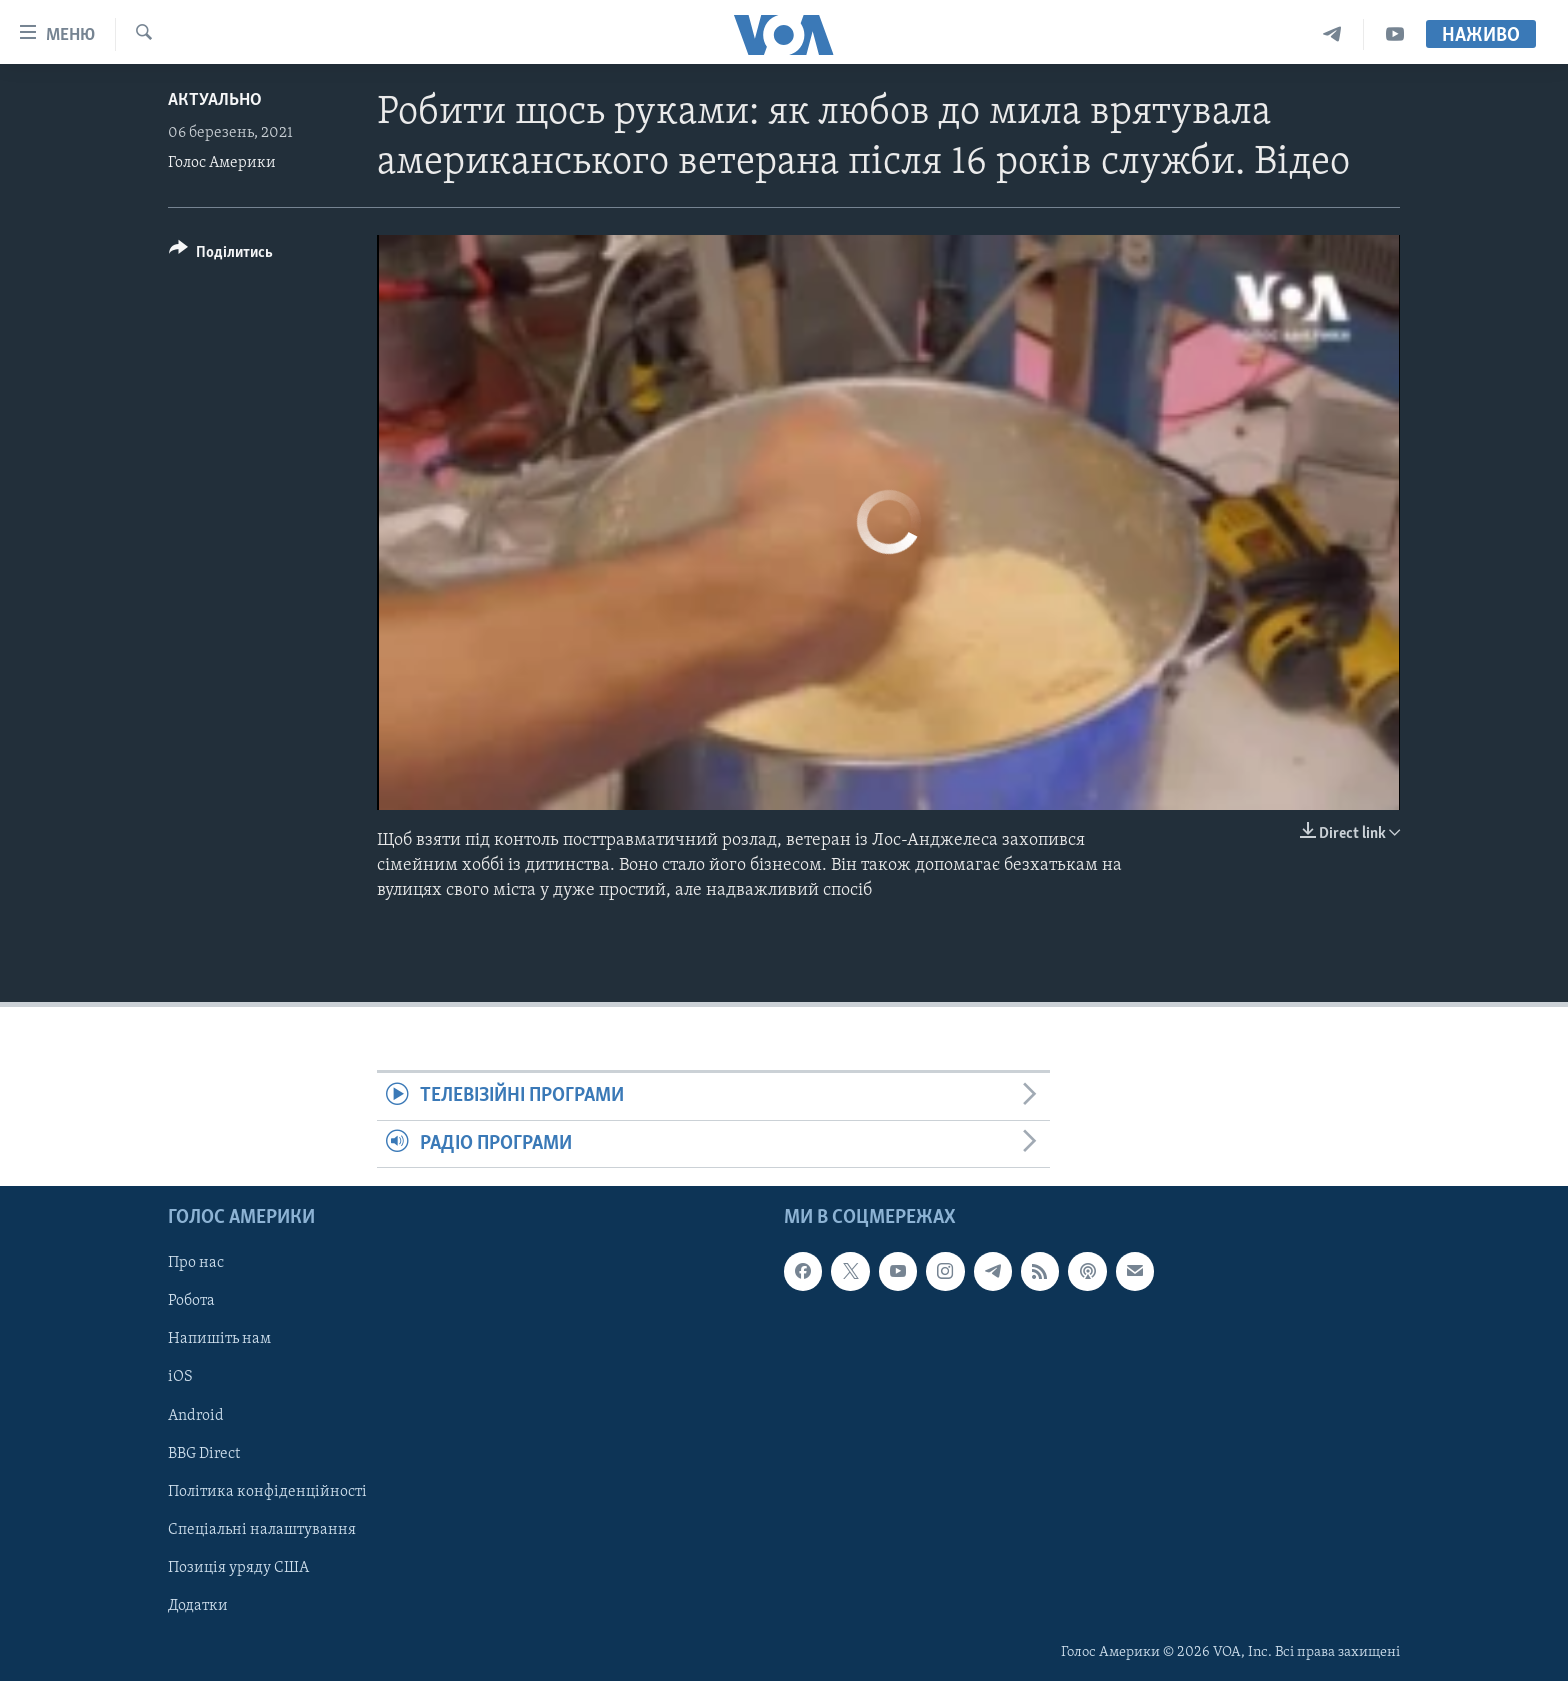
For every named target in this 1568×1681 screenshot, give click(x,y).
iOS (180, 1378)
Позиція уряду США (238, 1568)
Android (196, 1416)
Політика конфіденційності (267, 1492)
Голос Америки (222, 163)
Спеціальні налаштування (262, 1530)
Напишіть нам (219, 1340)
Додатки (198, 1606)
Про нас (196, 1263)
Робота (191, 1302)
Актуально (215, 100)
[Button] (221, 255)
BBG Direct (204, 1454)
